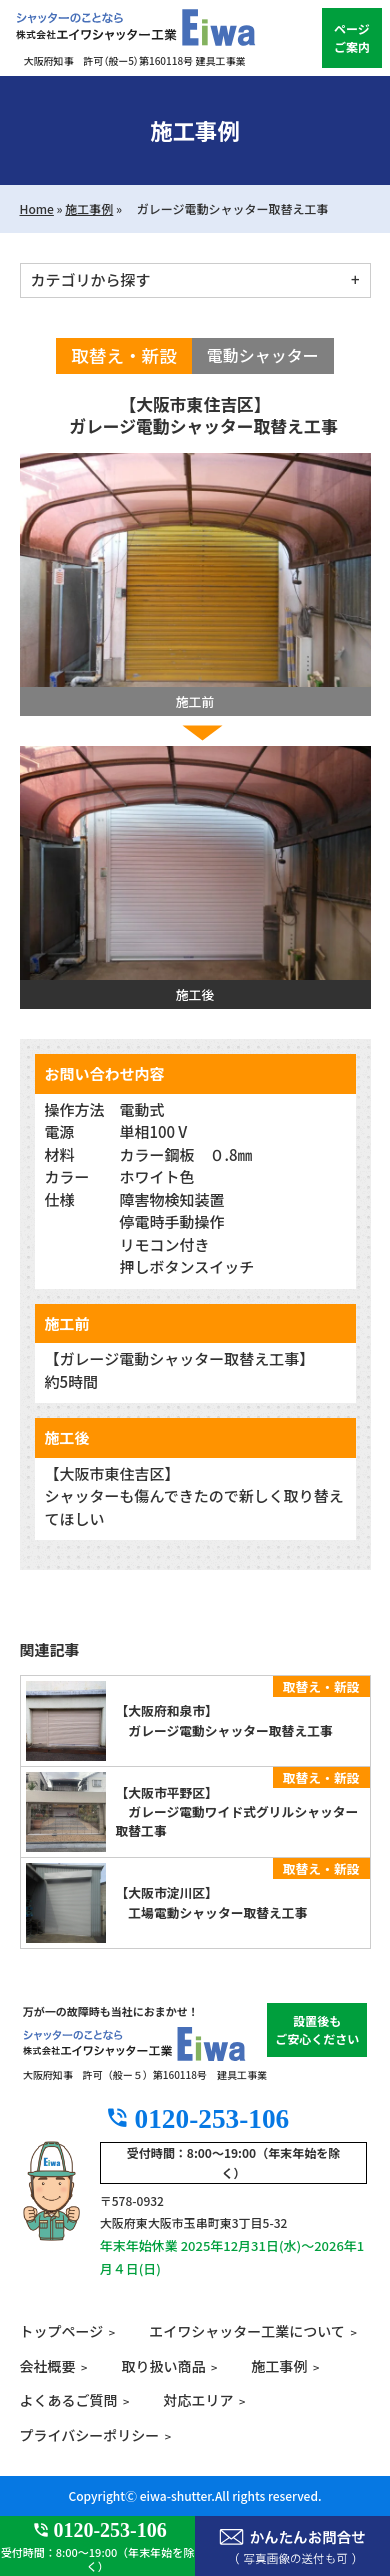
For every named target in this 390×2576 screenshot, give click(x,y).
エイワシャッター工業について (247, 2331)
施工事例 (89, 208)
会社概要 (48, 2366)
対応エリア (198, 2400)
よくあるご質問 (69, 2400)
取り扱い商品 (163, 2366)
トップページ (62, 2331)
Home (37, 208)
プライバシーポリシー (90, 2435)
